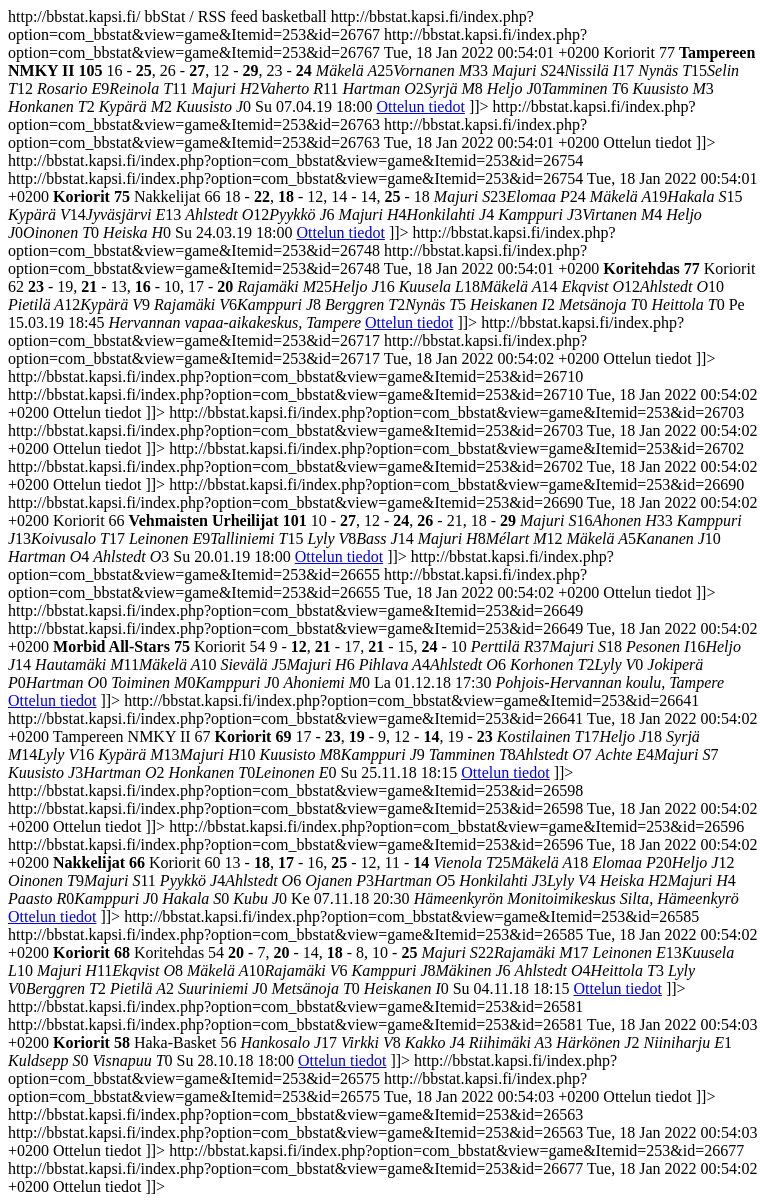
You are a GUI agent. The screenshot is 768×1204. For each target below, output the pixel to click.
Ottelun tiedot (420, 106)
